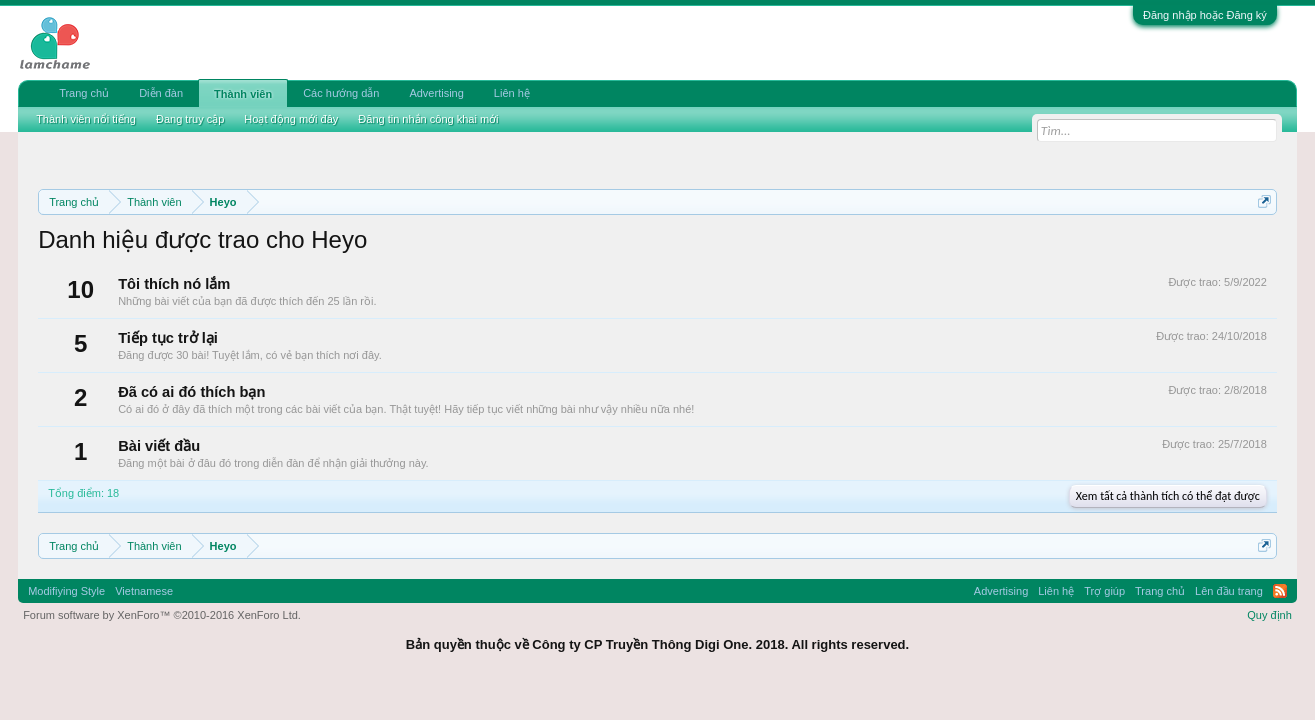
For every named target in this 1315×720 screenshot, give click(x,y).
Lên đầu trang (1229, 591)
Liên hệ (512, 93)
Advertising (436, 93)
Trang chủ (84, 93)
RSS (1280, 591)
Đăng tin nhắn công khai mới (428, 119)
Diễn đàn (161, 93)
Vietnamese (144, 591)
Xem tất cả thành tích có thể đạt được (1168, 496)
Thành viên (243, 94)
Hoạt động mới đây (291, 119)
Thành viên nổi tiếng (86, 119)
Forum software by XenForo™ (162, 615)
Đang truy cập (190, 119)
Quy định (1269, 615)
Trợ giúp (1104, 591)
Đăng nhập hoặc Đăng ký (1205, 15)
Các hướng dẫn (341, 93)
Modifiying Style (66, 591)
